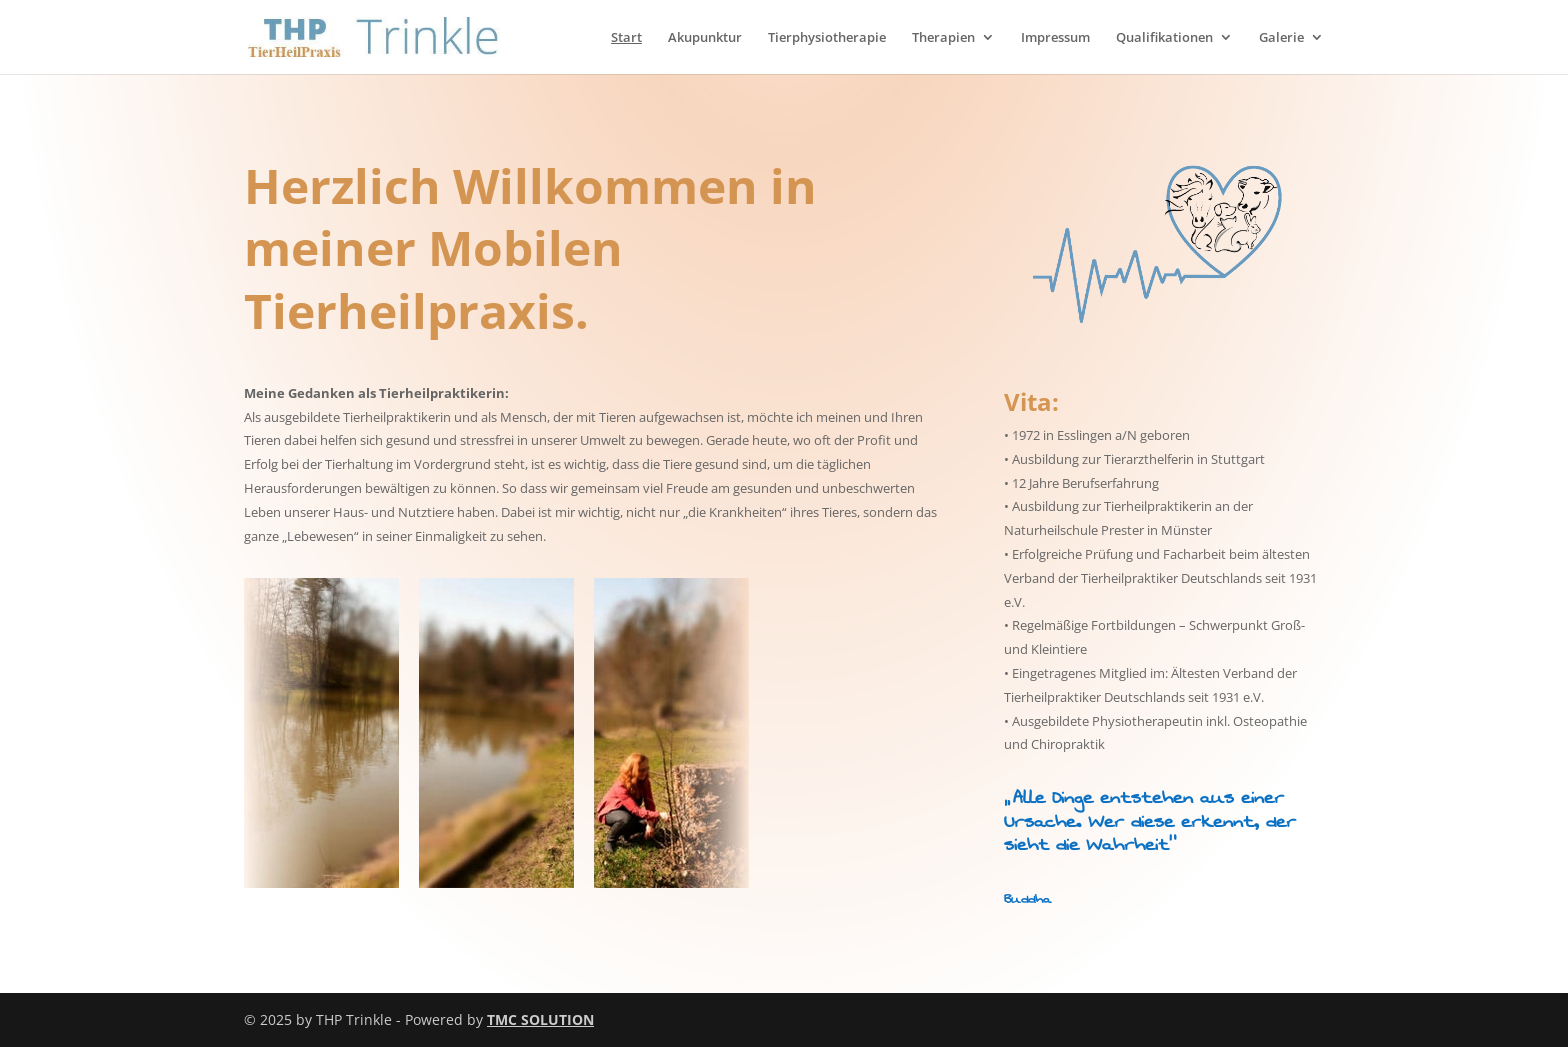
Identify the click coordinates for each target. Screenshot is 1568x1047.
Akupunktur (705, 38)
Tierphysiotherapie (827, 38)
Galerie (1281, 38)
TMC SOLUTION (540, 1019)
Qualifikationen (1164, 38)
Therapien (943, 38)
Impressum (1055, 38)
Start (626, 38)
